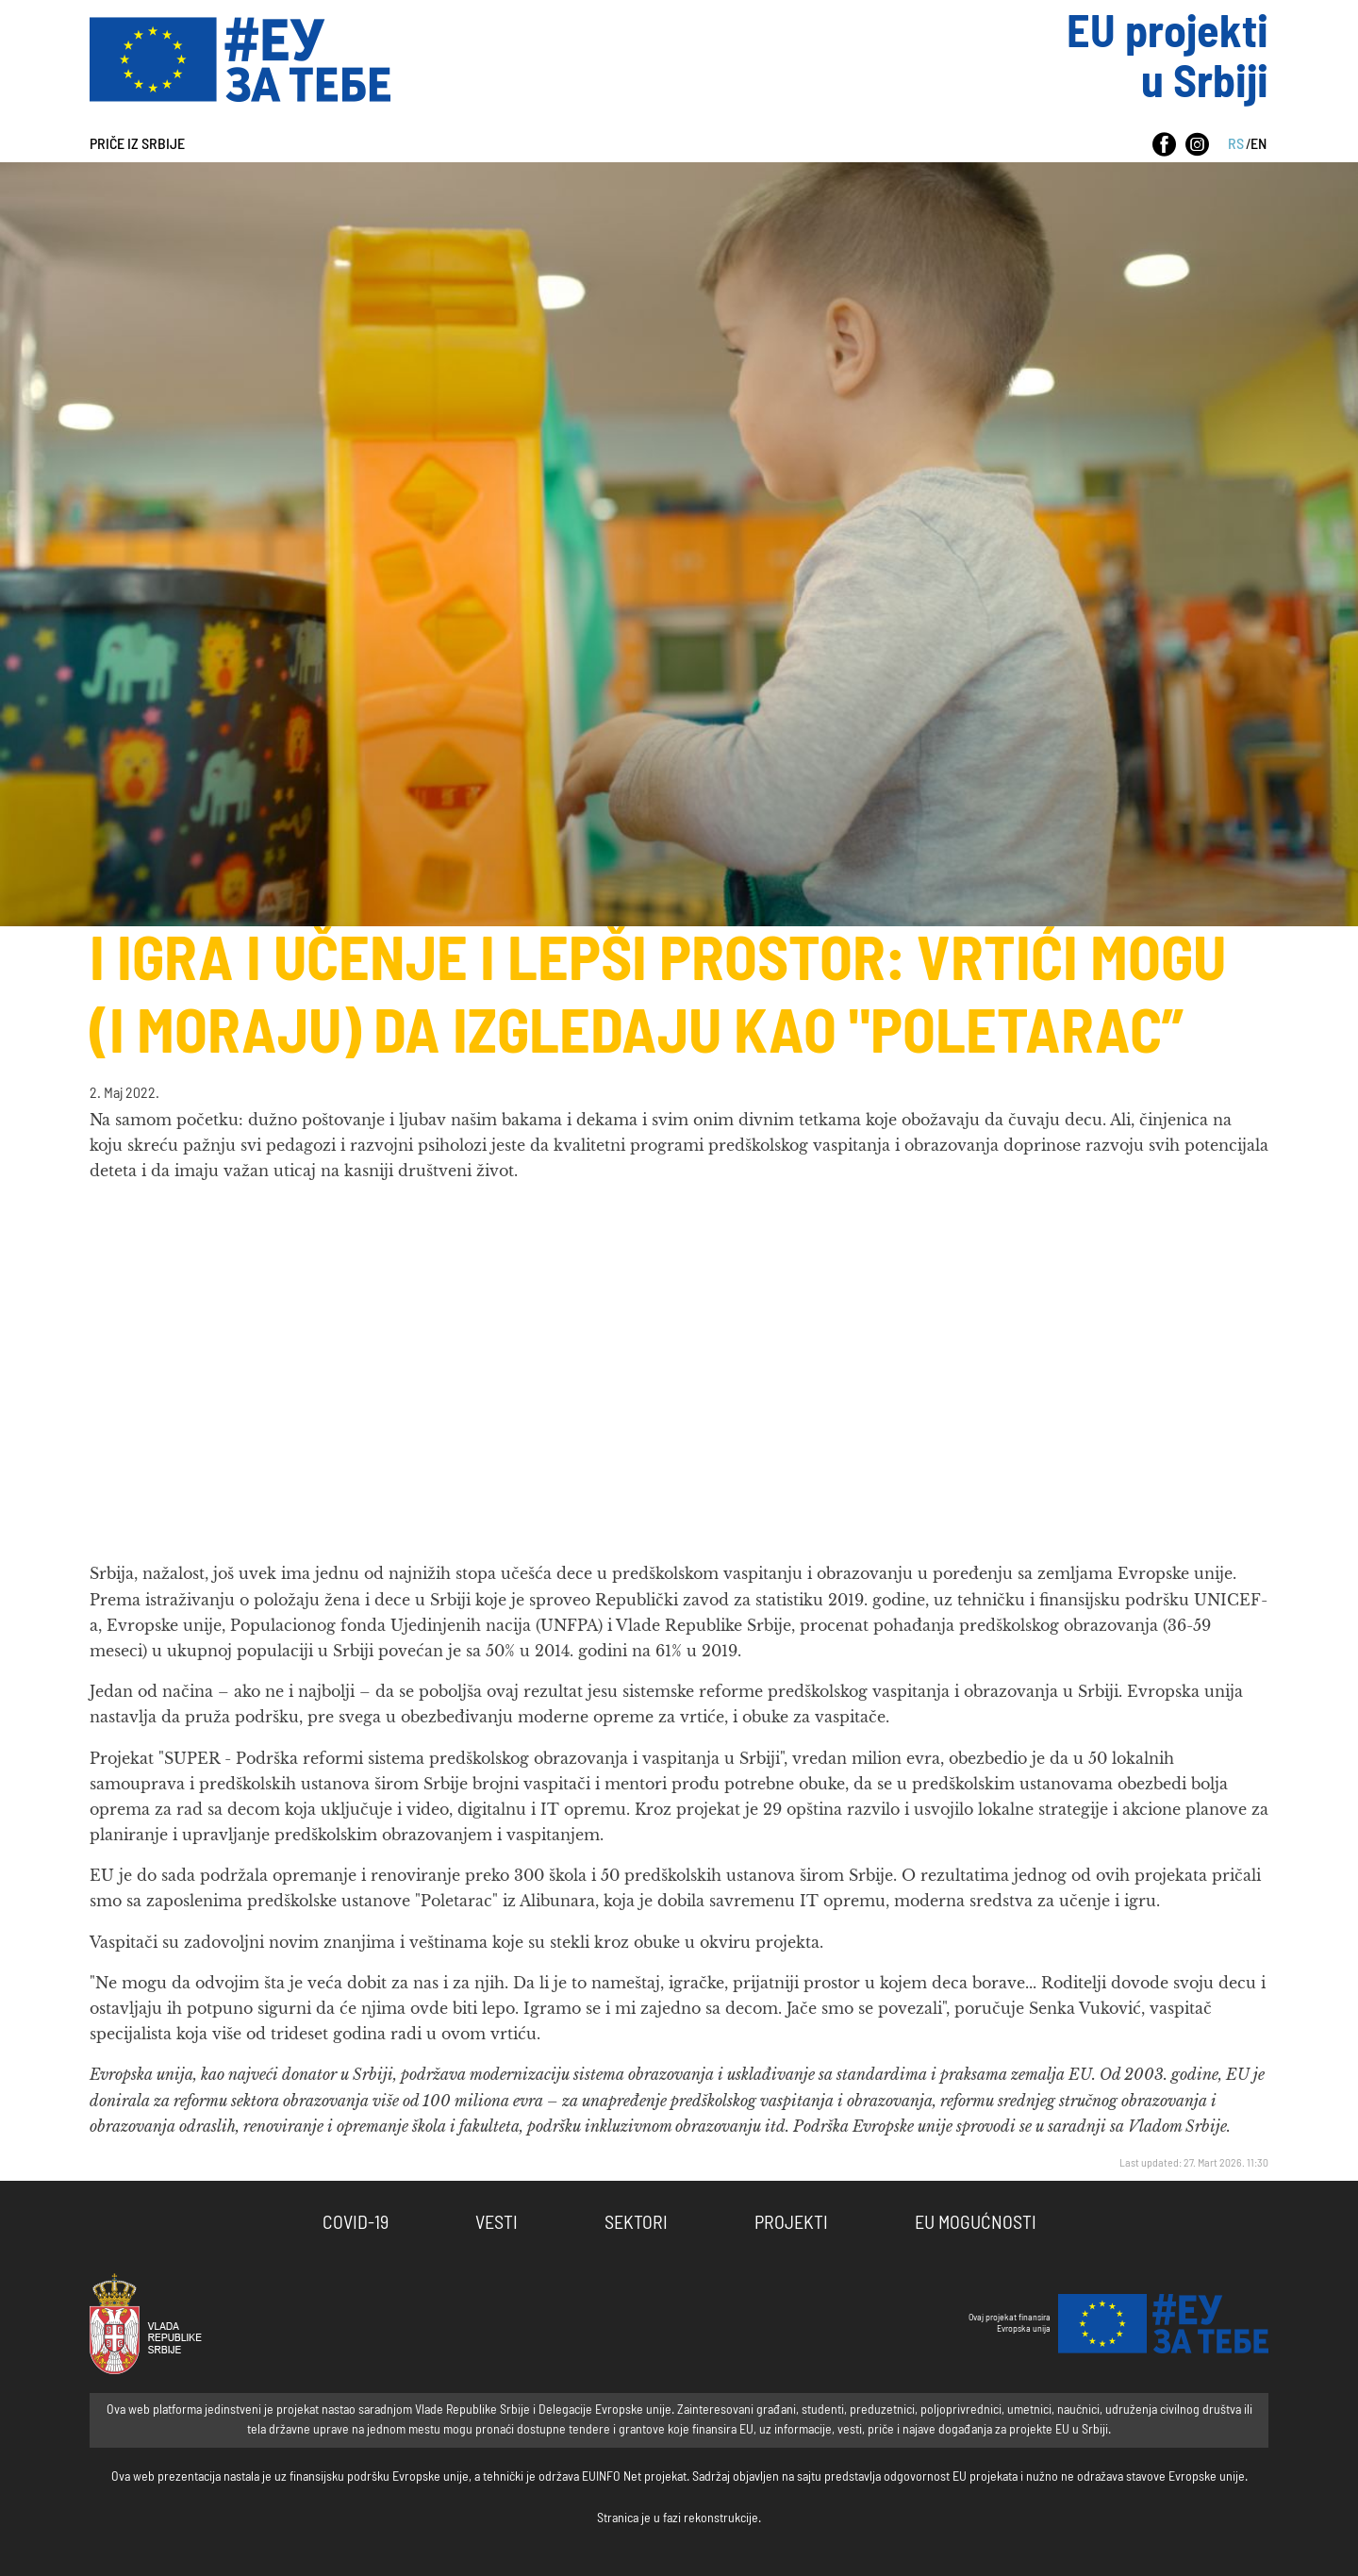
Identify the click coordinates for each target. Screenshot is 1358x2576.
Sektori (636, 2223)
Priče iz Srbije (137, 144)
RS (1236, 144)
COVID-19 (356, 2223)
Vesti (496, 2223)
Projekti (791, 2223)
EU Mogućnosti (975, 2223)
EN (1258, 144)
